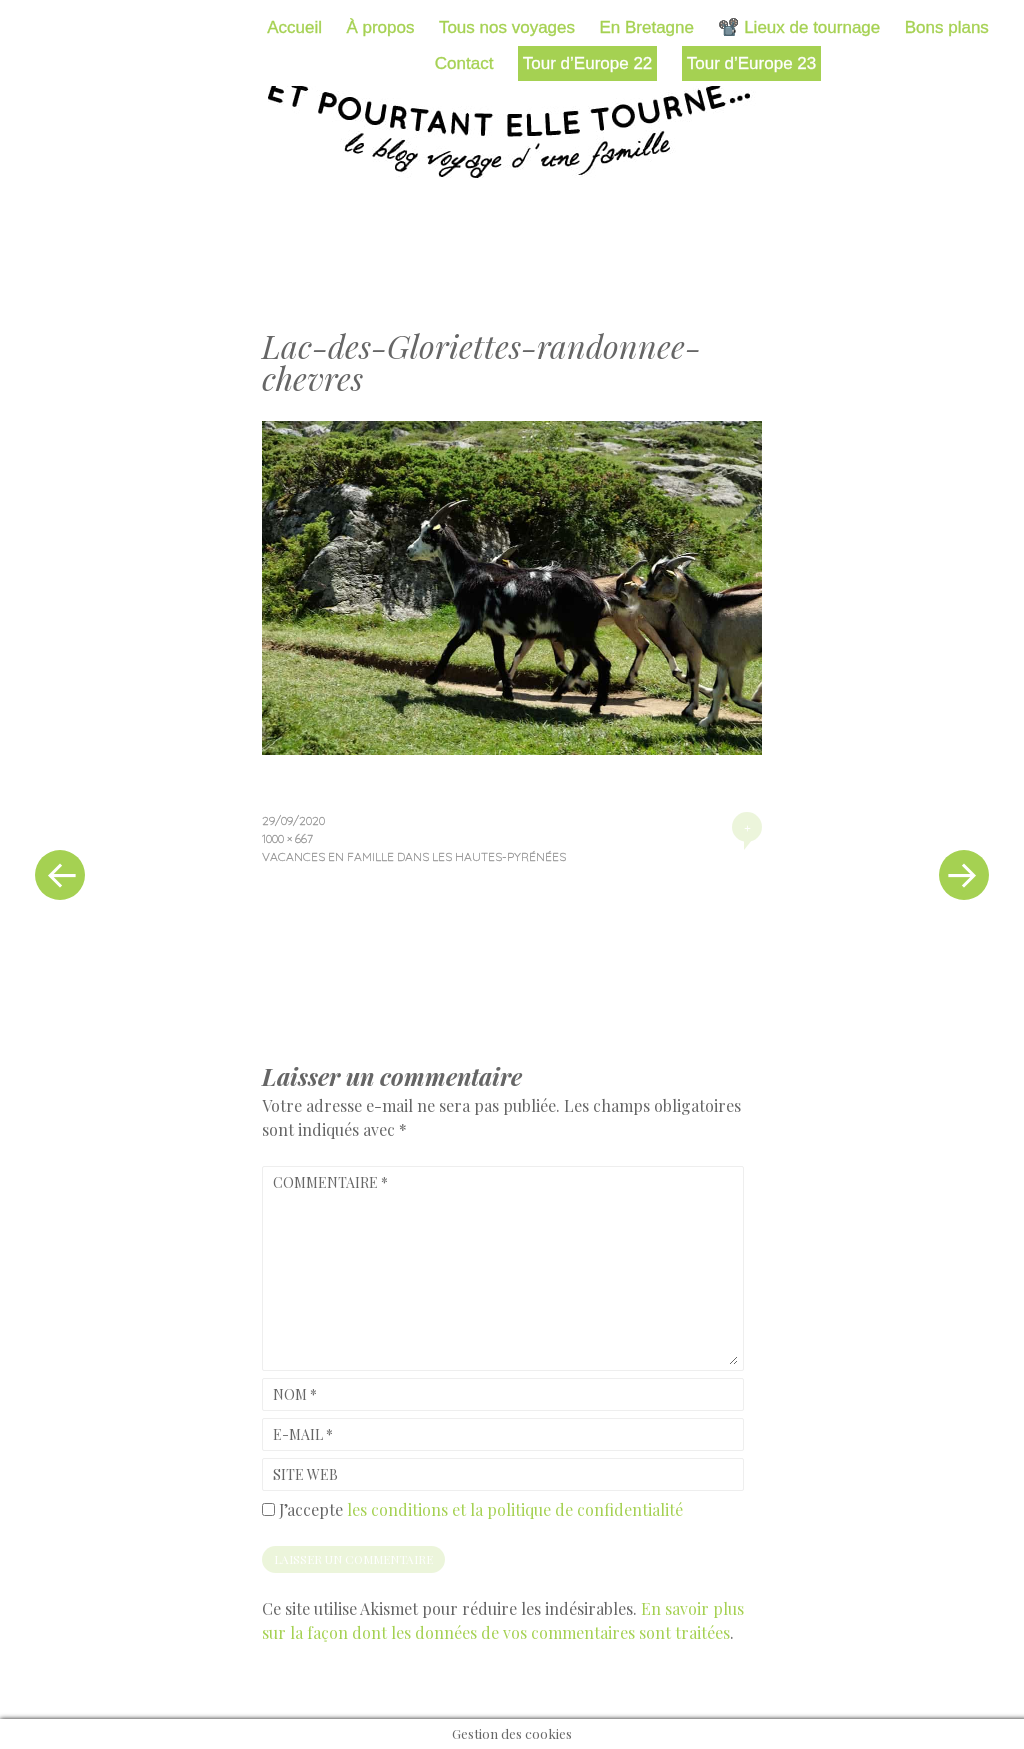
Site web (305, 1474)
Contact (464, 63)
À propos (380, 27)
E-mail (303, 1434)
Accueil (294, 27)
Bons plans (947, 27)
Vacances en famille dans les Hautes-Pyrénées (414, 856)
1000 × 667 (287, 838)
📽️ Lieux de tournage (799, 27)
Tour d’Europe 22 (587, 63)
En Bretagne (646, 27)
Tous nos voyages (507, 27)
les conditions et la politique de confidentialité (515, 1509)
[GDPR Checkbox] (268, 1509)
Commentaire (330, 1182)
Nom (295, 1394)
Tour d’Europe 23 (751, 63)
